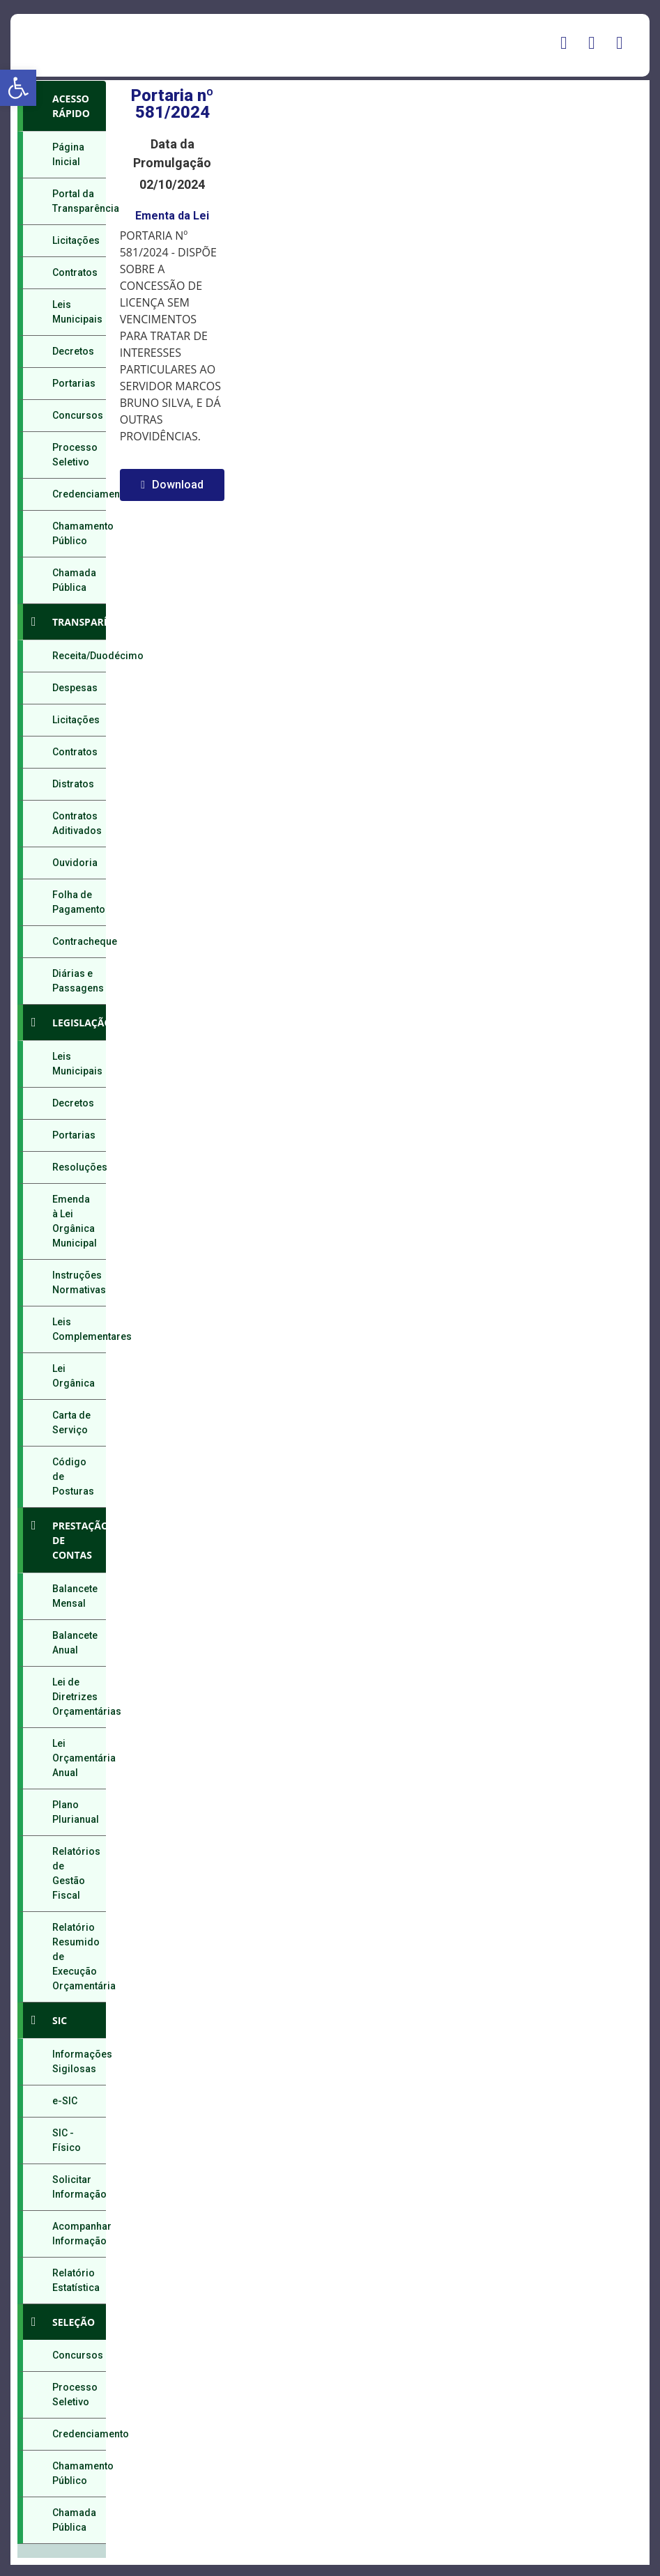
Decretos (73, 351)
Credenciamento (79, 494)
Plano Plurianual (75, 1812)
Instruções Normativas (79, 1282)
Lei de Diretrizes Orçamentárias (79, 1696)
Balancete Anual (75, 1643)
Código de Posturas (73, 1476)
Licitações (76, 240)
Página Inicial (68, 154)
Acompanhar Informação (79, 2233)
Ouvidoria (75, 862)
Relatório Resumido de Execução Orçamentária (79, 1956)
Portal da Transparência (79, 201)
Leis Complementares (79, 1329)
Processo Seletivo (75, 455)
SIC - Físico (66, 2140)
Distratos (73, 783)
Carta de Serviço (71, 1422)
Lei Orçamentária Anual (79, 1758)
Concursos (77, 415)
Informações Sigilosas (79, 2061)
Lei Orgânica (73, 1376)
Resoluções (79, 1167)
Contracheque (79, 941)
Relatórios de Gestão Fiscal (76, 1873)
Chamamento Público (79, 533)
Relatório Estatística (76, 2280)
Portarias (73, 383)
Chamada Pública (74, 580)
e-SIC (64, 2100)
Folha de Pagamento (78, 902)
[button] (18, 88)
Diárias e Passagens (78, 981)
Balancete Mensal (75, 1596)
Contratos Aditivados (77, 823)
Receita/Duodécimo (79, 655)
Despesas (75, 687)
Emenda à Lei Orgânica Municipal (74, 1221)
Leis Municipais (77, 312)
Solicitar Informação (79, 2187)
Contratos (75, 272)
